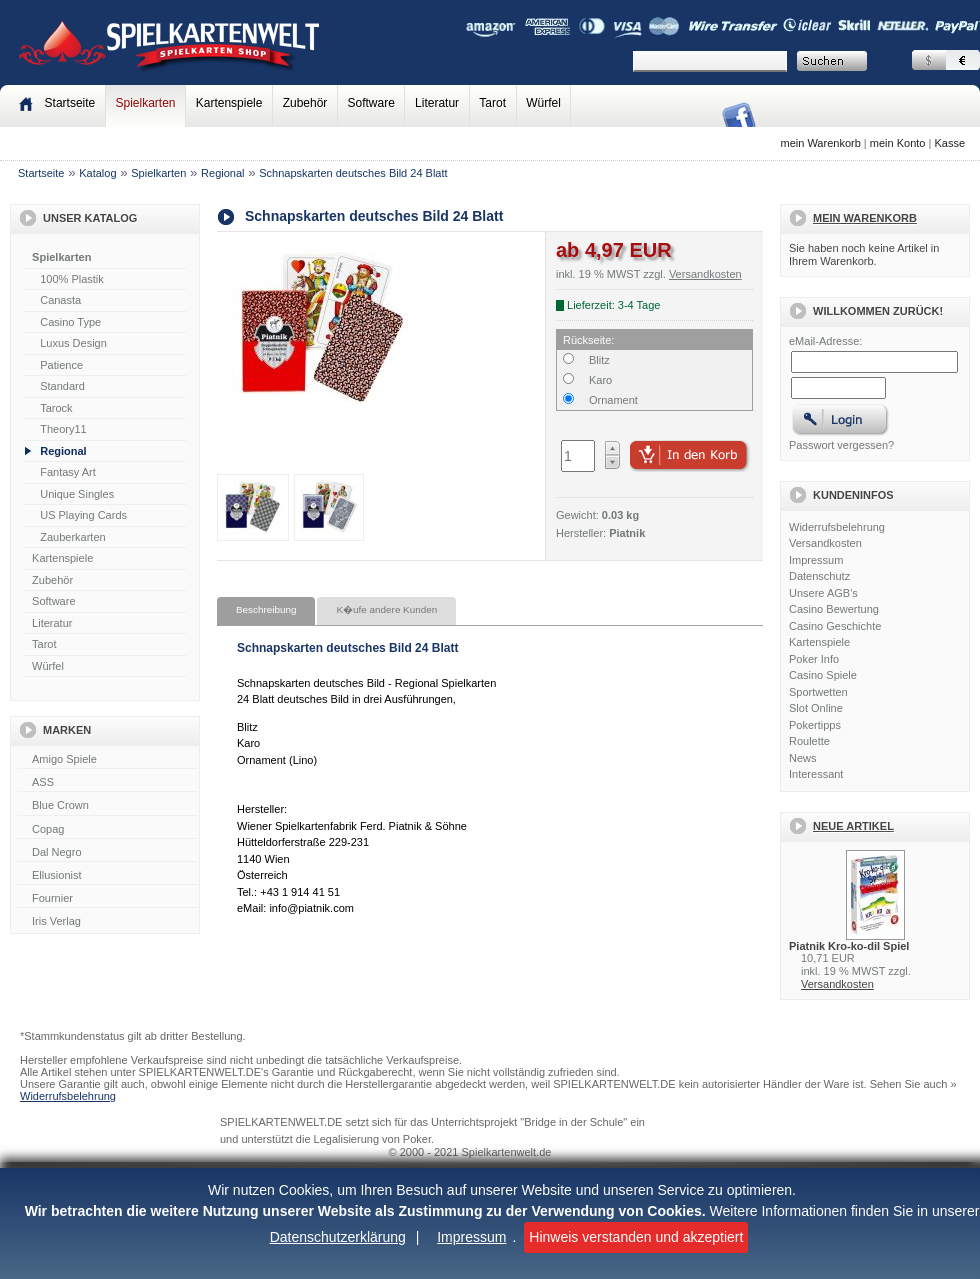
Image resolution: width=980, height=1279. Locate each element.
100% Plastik (72, 279)
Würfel (543, 103)
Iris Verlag (107, 922)
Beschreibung (266, 609)
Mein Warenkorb (865, 218)
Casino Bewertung (834, 609)
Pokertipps (815, 725)
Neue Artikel (853, 826)
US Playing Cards (83, 515)
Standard (62, 386)
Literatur (437, 103)
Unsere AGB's (823, 593)
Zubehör (305, 103)
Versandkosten (825, 543)
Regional (222, 173)
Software (371, 103)
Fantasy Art (68, 472)
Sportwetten (818, 692)
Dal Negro (107, 853)
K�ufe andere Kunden (386, 609)
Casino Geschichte (835, 626)
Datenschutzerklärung (338, 1237)
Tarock (56, 408)
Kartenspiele (229, 103)
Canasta (60, 300)
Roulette (809, 741)
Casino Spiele (823, 675)
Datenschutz (819, 576)
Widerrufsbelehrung (837, 527)
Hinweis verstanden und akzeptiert (636, 1237)
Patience (61, 365)
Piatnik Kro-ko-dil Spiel (849, 946)
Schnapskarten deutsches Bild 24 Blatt (353, 173)
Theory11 (63, 429)
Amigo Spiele (107, 760)
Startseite (41, 173)
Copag (107, 830)
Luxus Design (73, 343)
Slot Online (816, 708)
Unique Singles (77, 494)
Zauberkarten (72, 537)
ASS (107, 783)
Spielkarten (145, 103)
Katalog (97, 173)
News (803, 758)
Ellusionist (107, 876)
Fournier (107, 899)
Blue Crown (107, 806)
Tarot (492, 103)
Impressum (471, 1237)
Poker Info (814, 659)
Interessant (816, 774)
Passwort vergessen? (841, 445)
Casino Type (70, 322)
